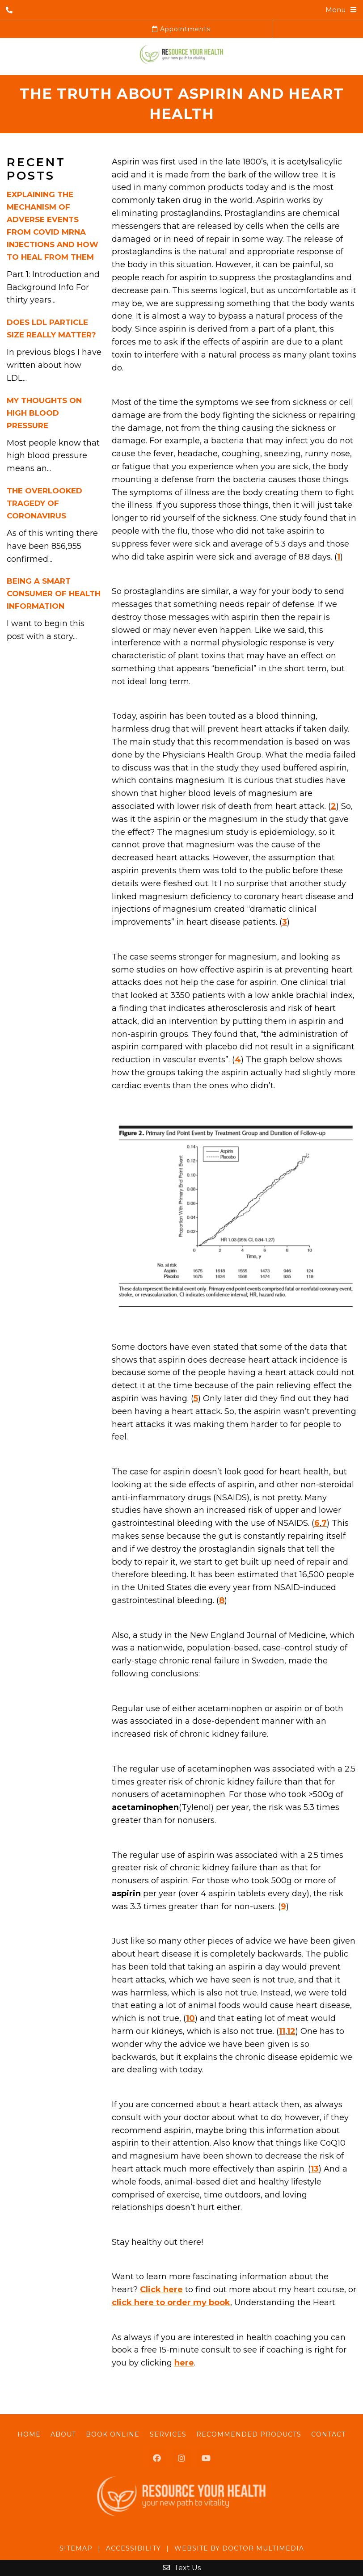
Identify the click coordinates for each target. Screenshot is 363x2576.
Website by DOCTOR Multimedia (239, 2548)
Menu (335, 9)
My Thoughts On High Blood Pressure (44, 413)
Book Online (112, 2434)
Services (168, 2434)
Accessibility (133, 2548)
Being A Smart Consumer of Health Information (54, 593)
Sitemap (76, 2548)
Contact (328, 2434)
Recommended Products (248, 2434)
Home (29, 2434)
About (63, 2434)
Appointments (181, 29)
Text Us (182, 2567)
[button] (234, 1214)
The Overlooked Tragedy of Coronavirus (44, 503)
